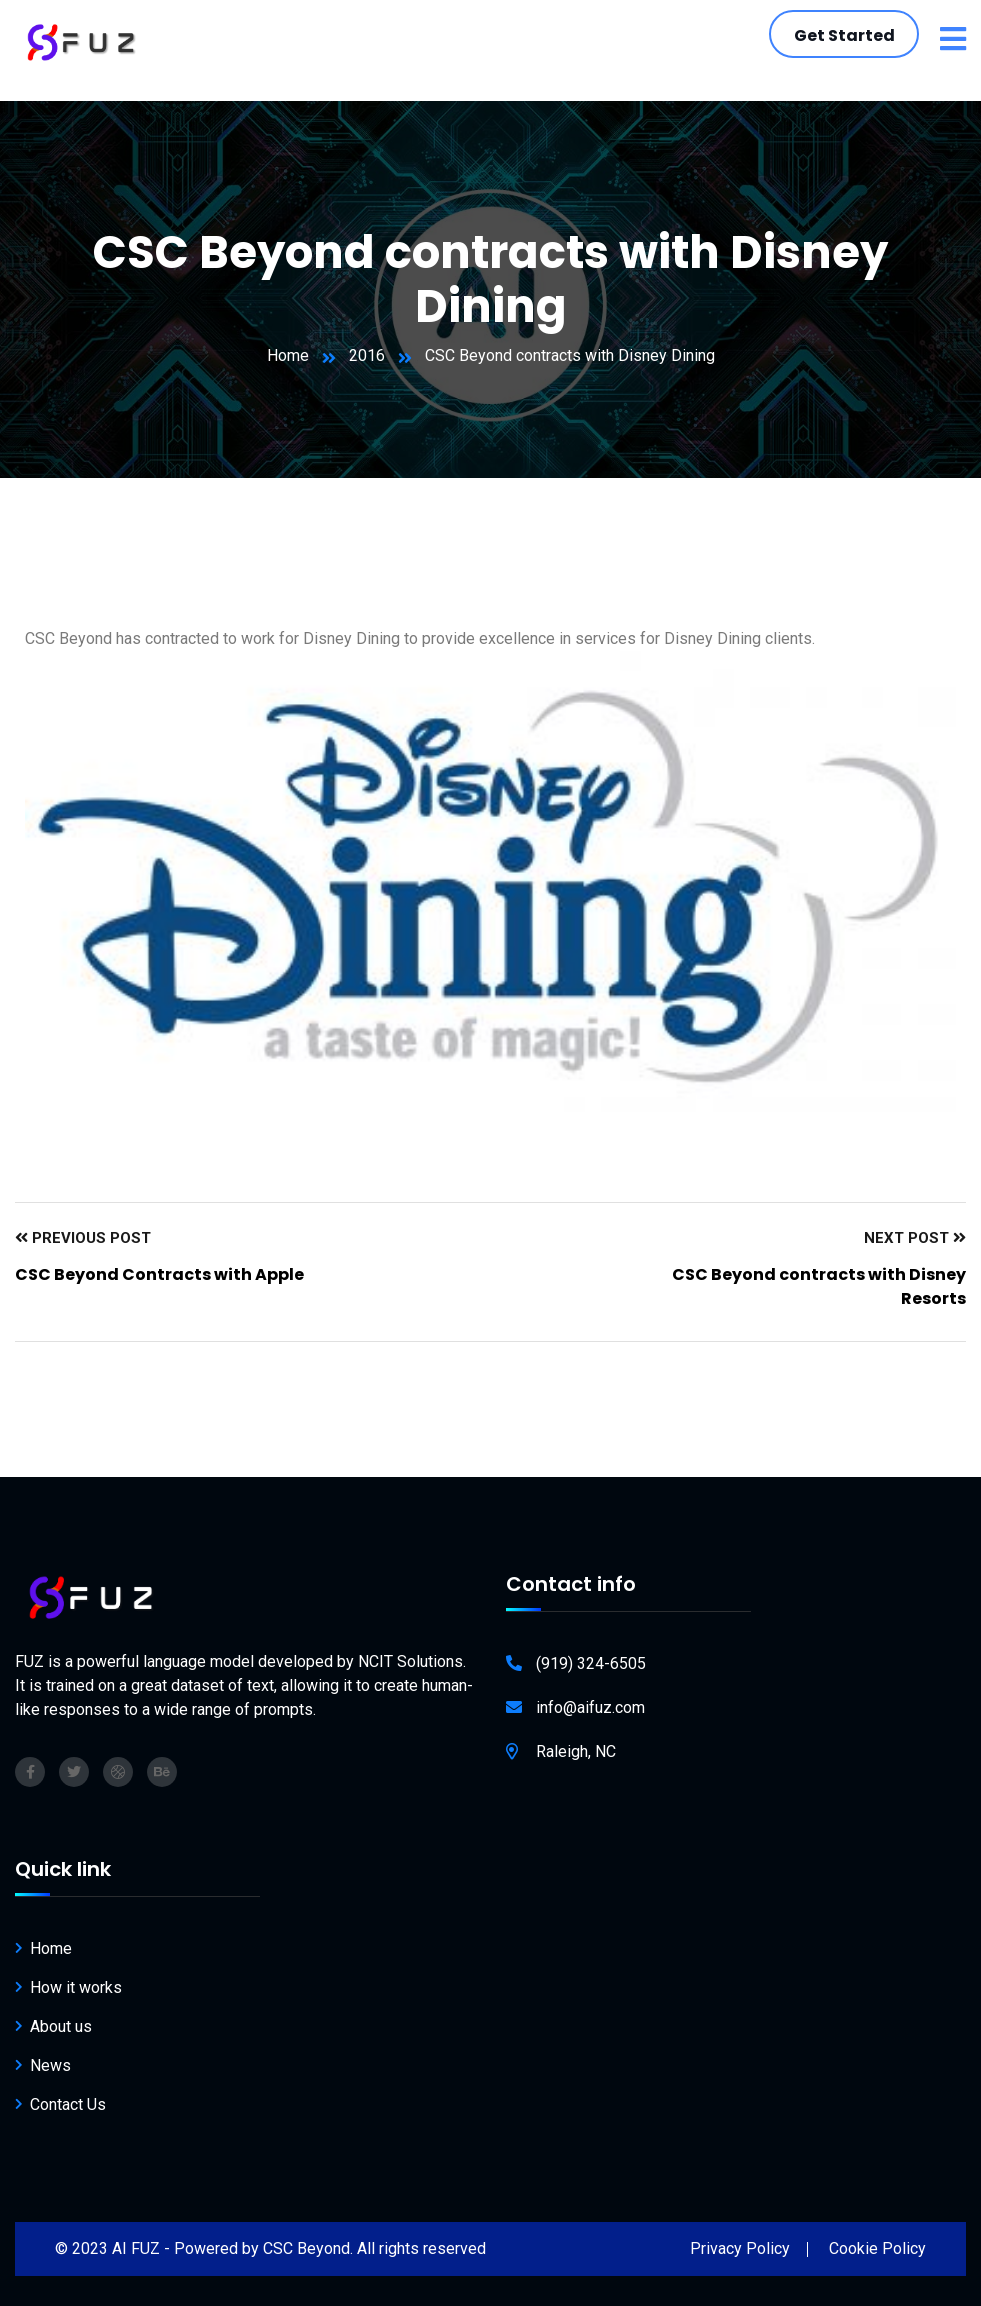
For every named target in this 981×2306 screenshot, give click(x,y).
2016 (367, 355)
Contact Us (68, 2104)
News (50, 2065)
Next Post (915, 1238)
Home (288, 355)
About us (61, 2026)
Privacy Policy (740, 2248)
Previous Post (83, 1238)
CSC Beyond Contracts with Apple (159, 1274)
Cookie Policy (877, 2248)
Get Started (844, 35)
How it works (76, 1987)
